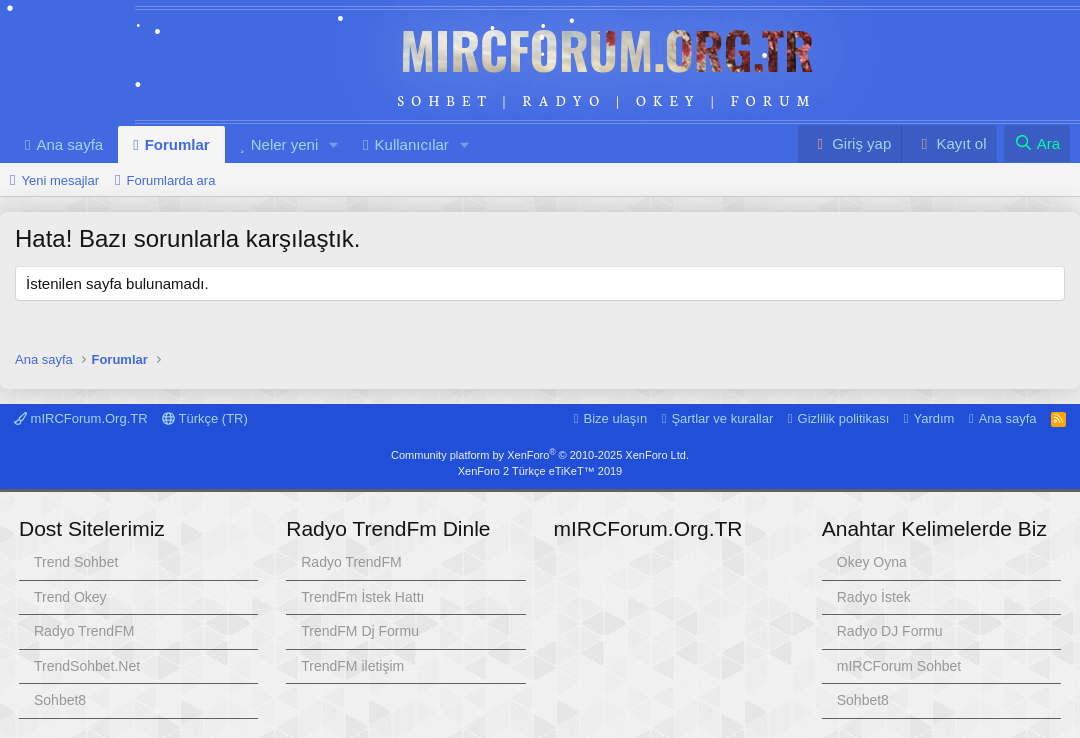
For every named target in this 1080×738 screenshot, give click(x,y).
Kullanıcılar (412, 144)
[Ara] (1037, 143)
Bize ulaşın (616, 418)
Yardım (934, 418)
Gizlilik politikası (844, 418)
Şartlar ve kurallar (722, 418)
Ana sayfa (69, 144)
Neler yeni (285, 144)
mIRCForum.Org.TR (607, 49)
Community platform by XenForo (540, 455)
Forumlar (177, 144)
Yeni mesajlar (60, 180)
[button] (334, 144)
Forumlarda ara (171, 180)
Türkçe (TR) (205, 418)
